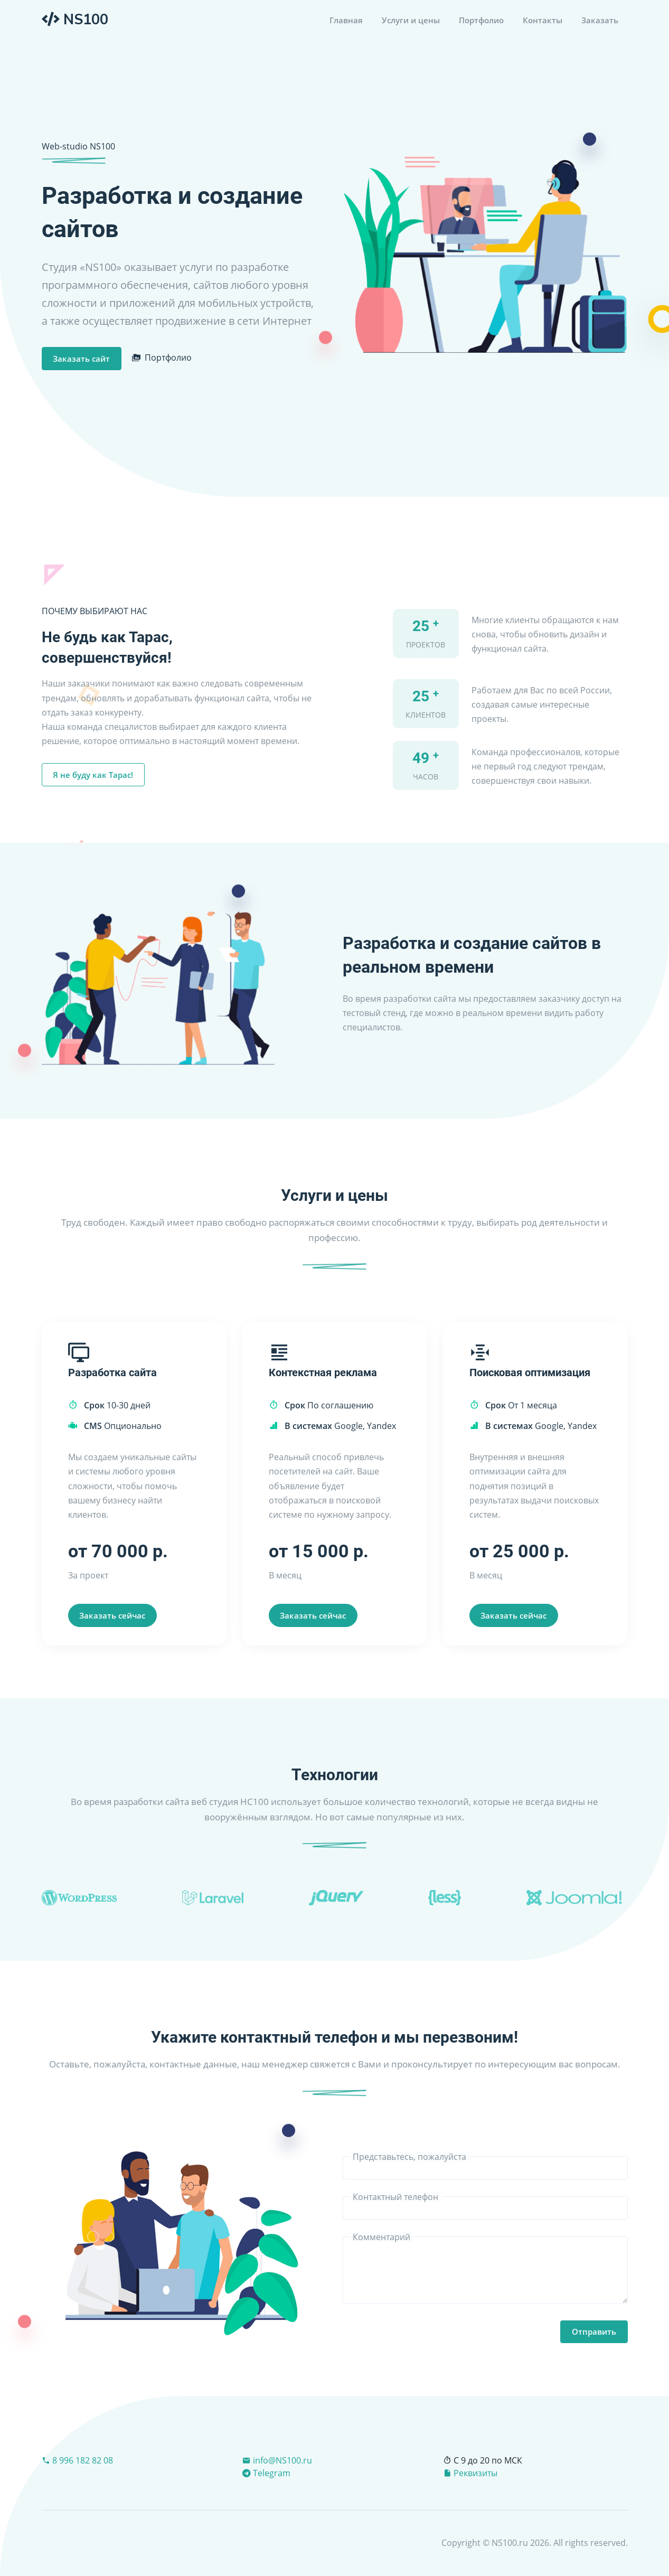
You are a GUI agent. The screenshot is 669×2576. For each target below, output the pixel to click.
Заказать (599, 20)
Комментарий (381, 2237)
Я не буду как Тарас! (93, 774)
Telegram (266, 2473)
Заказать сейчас (112, 1615)
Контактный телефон (395, 2197)
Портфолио (481, 20)
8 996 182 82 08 (77, 2460)
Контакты (542, 20)
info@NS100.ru (277, 2460)
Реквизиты (470, 2473)
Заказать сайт (81, 358)
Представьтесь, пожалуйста (409, 2156)
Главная (346, 20)
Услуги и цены (411, 20)
